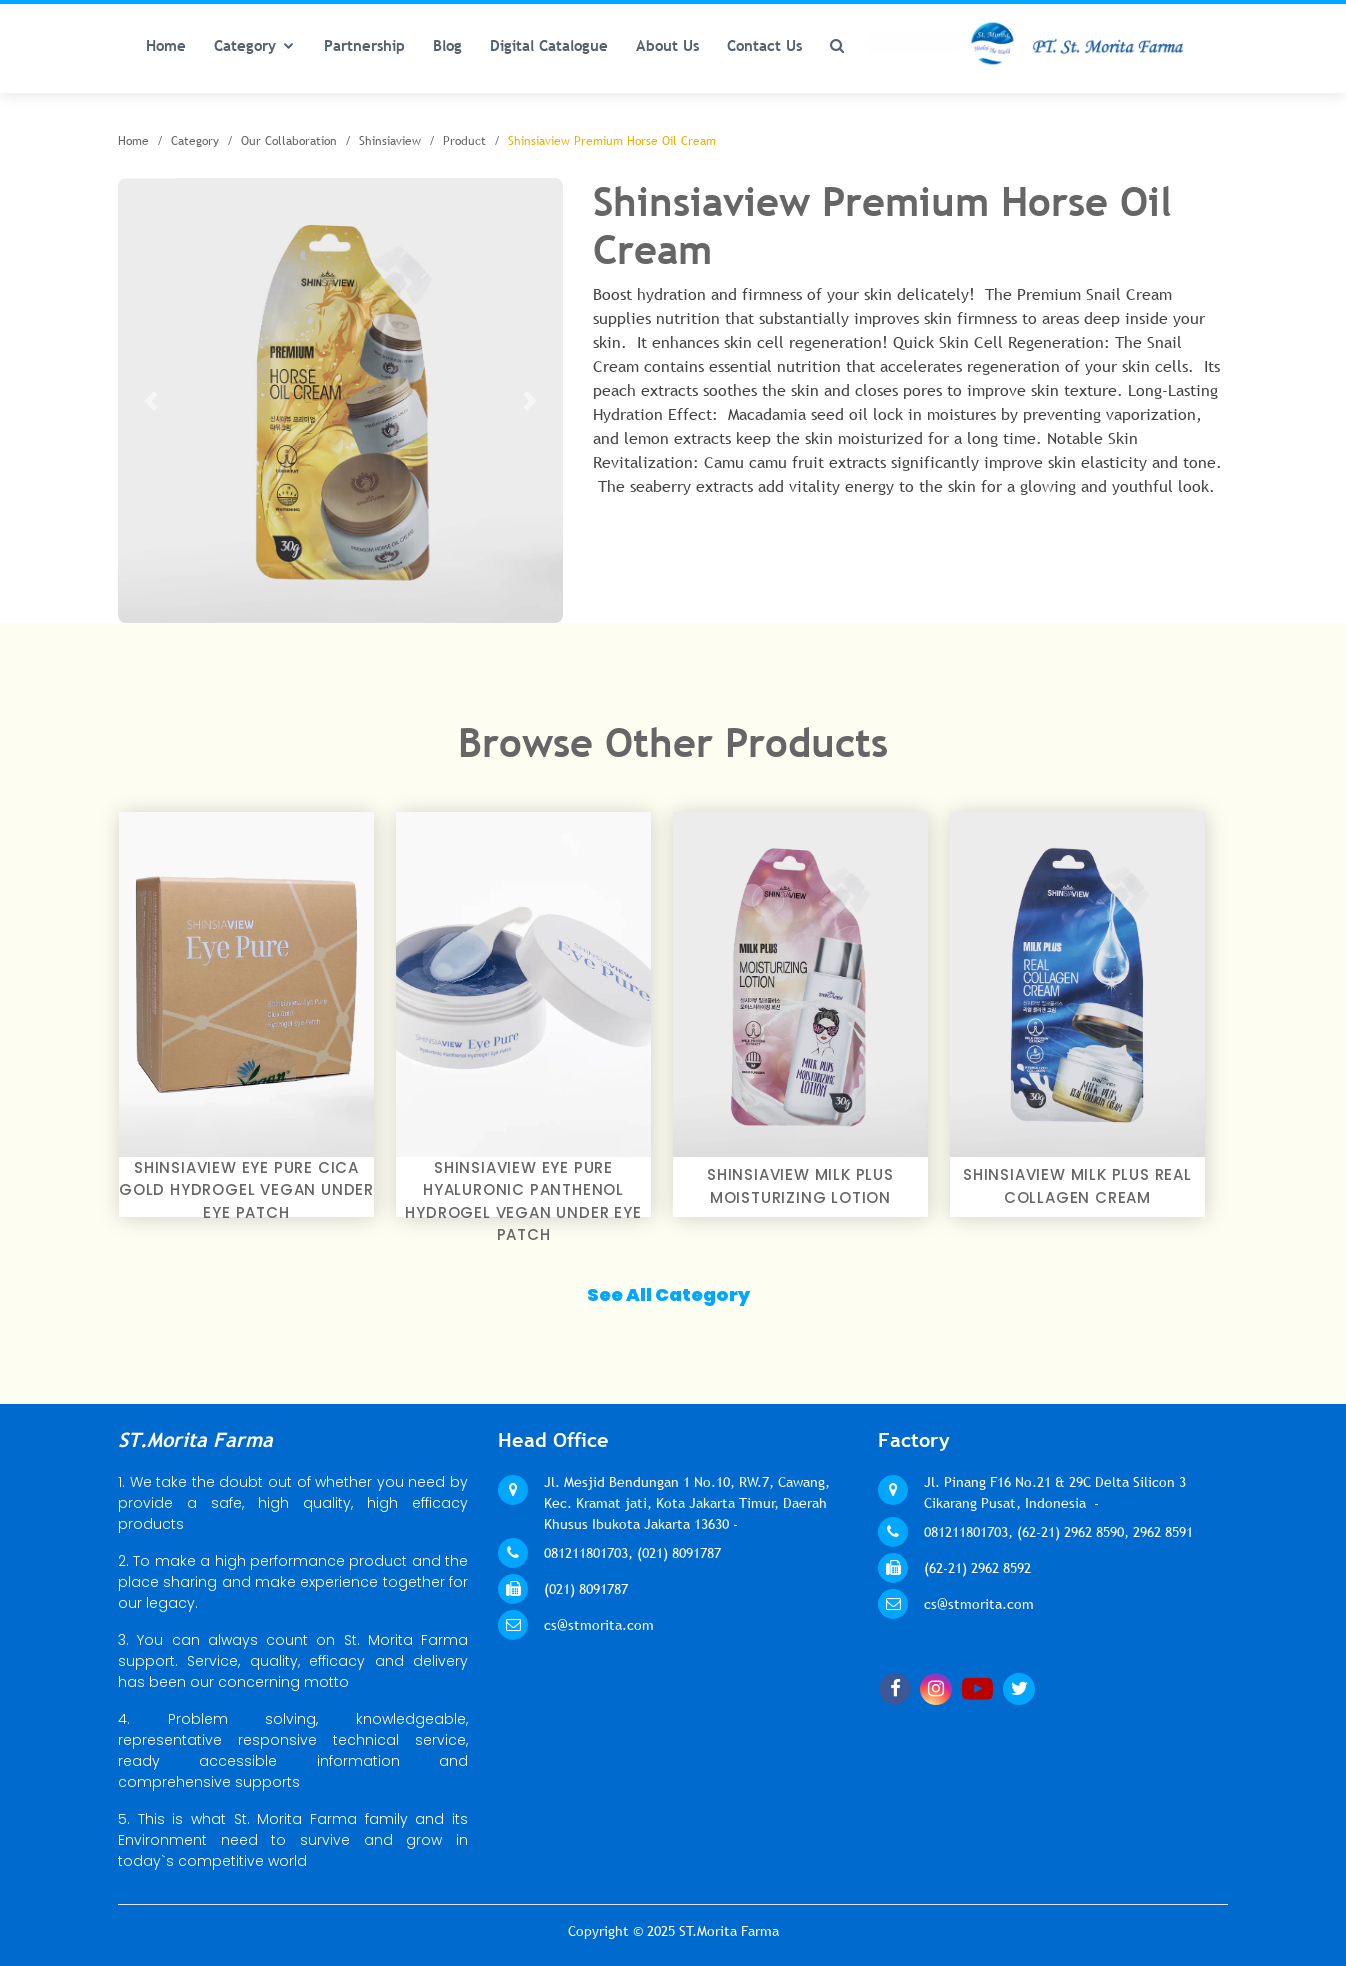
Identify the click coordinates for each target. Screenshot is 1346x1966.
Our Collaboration (289, 141)
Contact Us (764, 45)
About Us (667, 45)
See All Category (668, 1294)
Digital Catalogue (549, 45)
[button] (151, 400)
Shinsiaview (390, 141)
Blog (447, 45)
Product (464, 141)
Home (166, 45)
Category (245, 45)
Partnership (364, 45)
